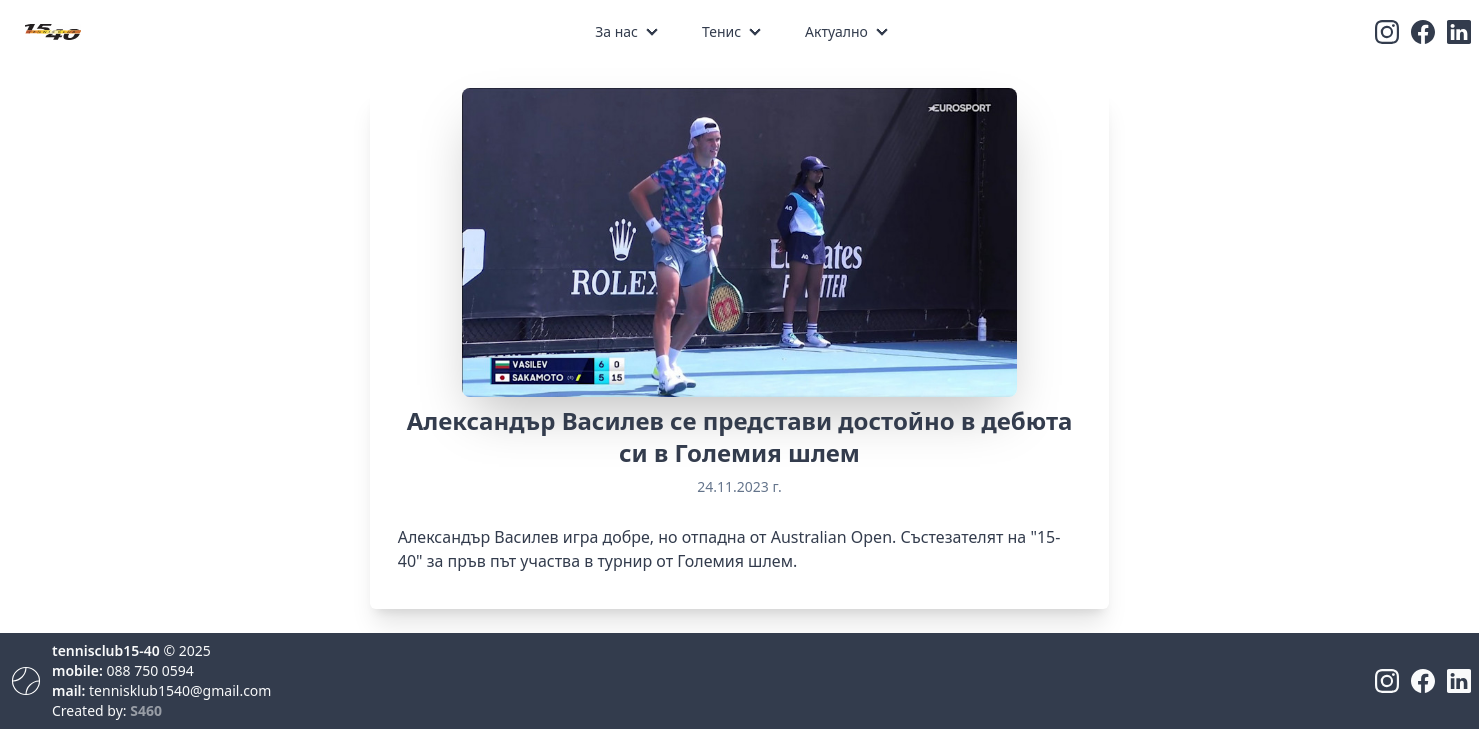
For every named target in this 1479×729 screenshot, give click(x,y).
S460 (146, 710)
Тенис (721, 31)
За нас (616, 31)
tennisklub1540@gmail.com (180, 690)
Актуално (836, 31)
